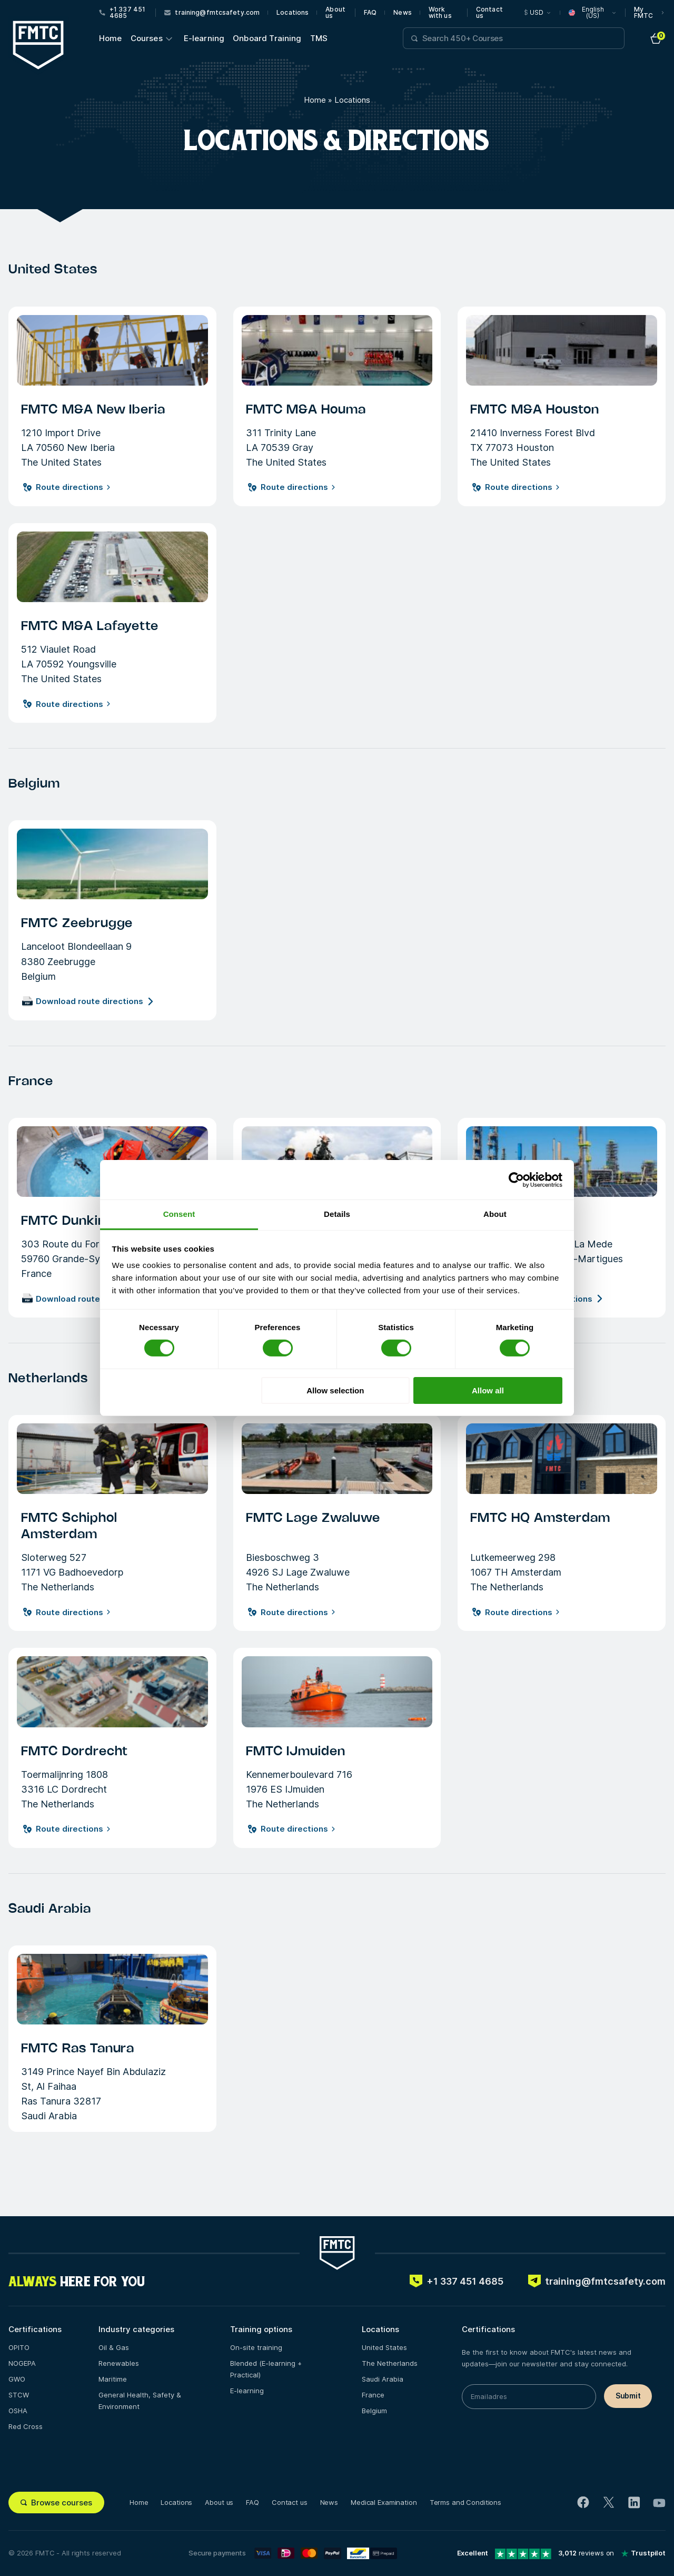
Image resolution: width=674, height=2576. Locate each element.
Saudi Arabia (382, 2379)
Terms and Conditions (465, 2502)
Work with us (440, 12)
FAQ (370, 12)
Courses (147, 38)
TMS (319, 38)
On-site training (256, 2347)
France (373, 2395)
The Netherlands (390, 2363)
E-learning (204, 38)
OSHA (17, 2410)
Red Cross (25, 2426)
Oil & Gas (113, 2347)
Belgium (374, 2410)
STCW (18, 2395)
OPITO (18, 2347)
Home (110, 38)
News (402, 12)
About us (335, 12)
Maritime (112, 2379)
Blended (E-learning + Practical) (266, 2369)
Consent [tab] (179, 1214)
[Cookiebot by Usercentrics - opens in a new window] (516, 1179)
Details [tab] (337, 1214)
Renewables (118, 2363)
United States (384, 2347)
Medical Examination (384, 2502)
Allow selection (335, 1390)
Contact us (489, 12)
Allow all (488, 1390)
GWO (16, 2379)
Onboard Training (267, 38)
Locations (292, 12)
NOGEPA (22, 2363)
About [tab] (495, 1214)
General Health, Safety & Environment (139, 2401)
